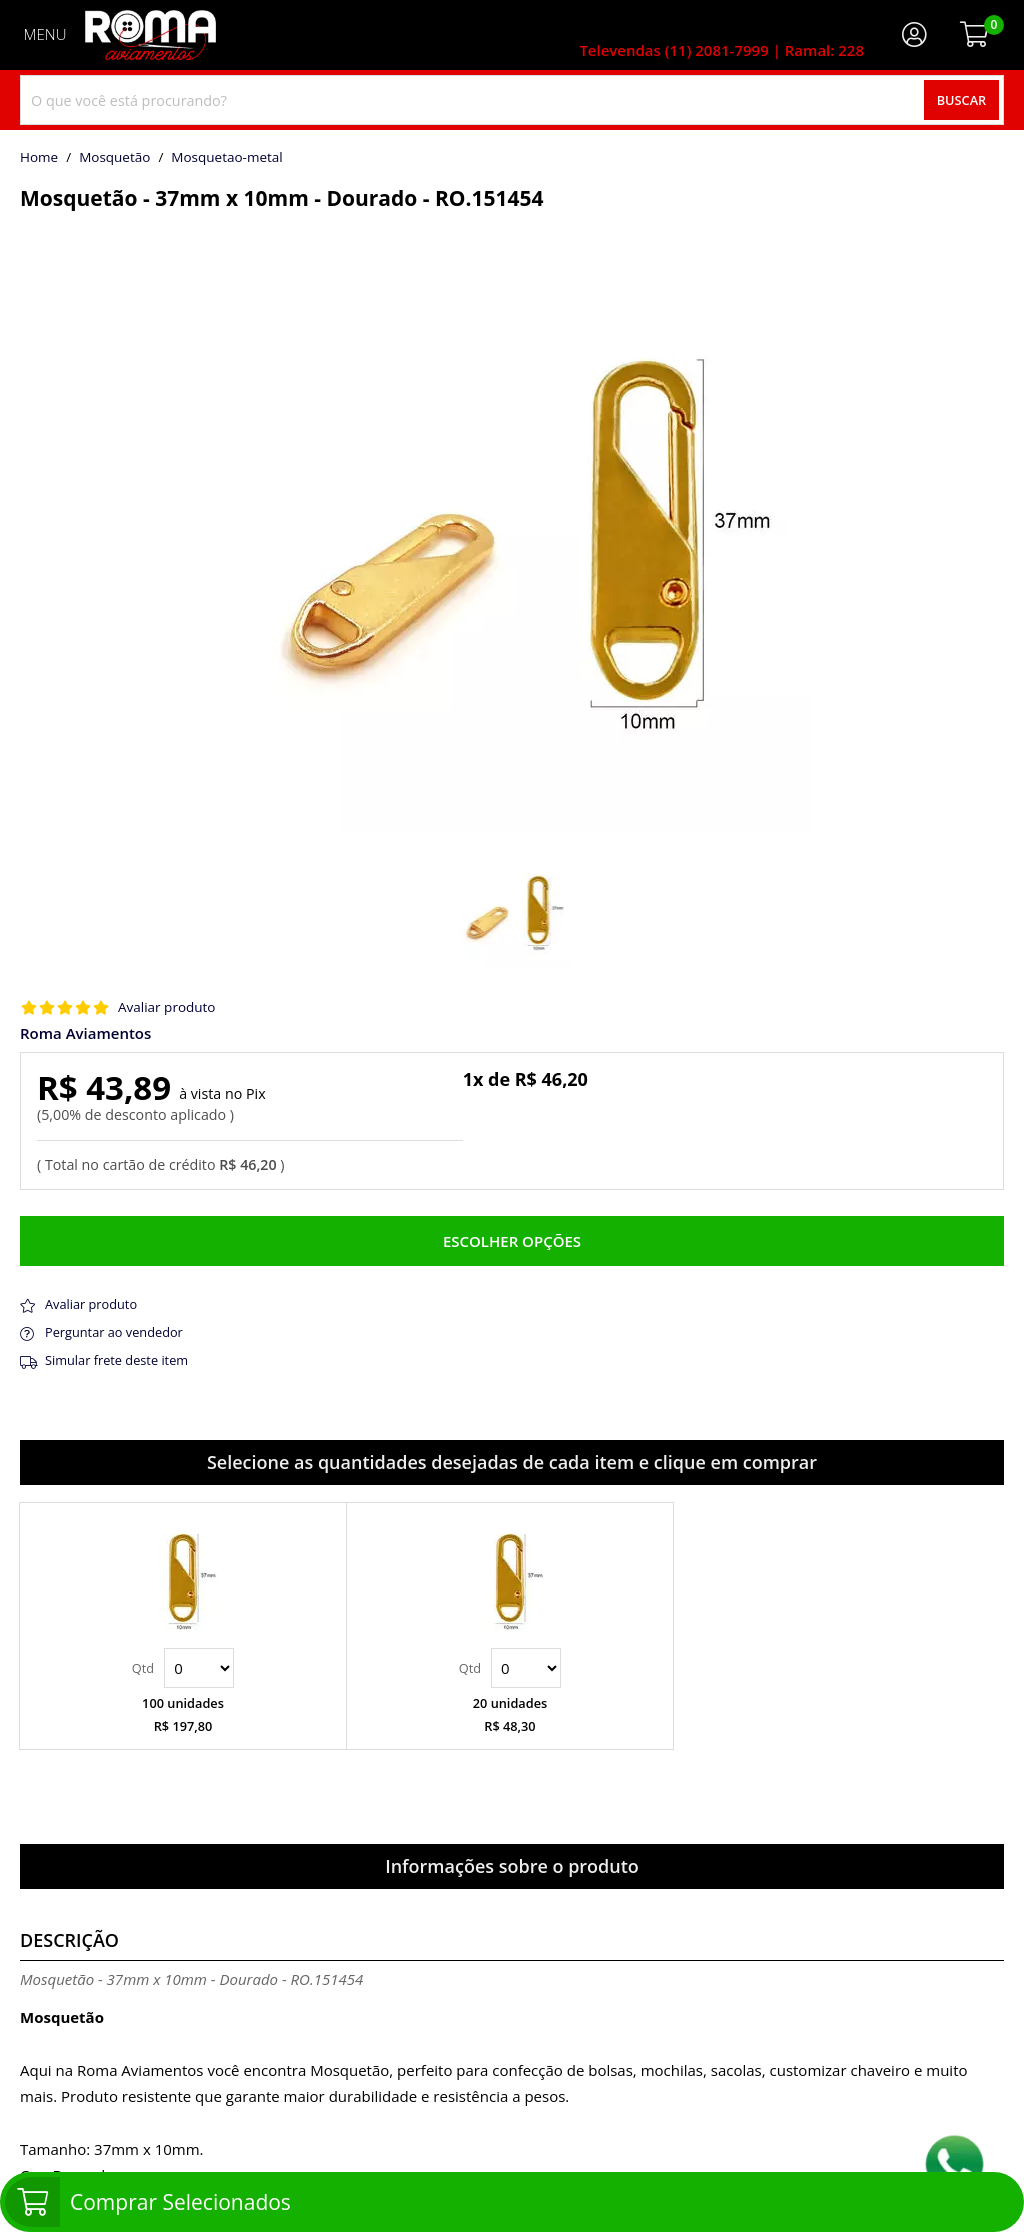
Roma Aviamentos (85, 1033)
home (39, 158)
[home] (150, 35)
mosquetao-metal (226, 158)
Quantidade (199, 1668)
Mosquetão (114, 158)
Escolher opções (512, 1241)
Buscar (962, 100)
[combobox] (512, 100)
